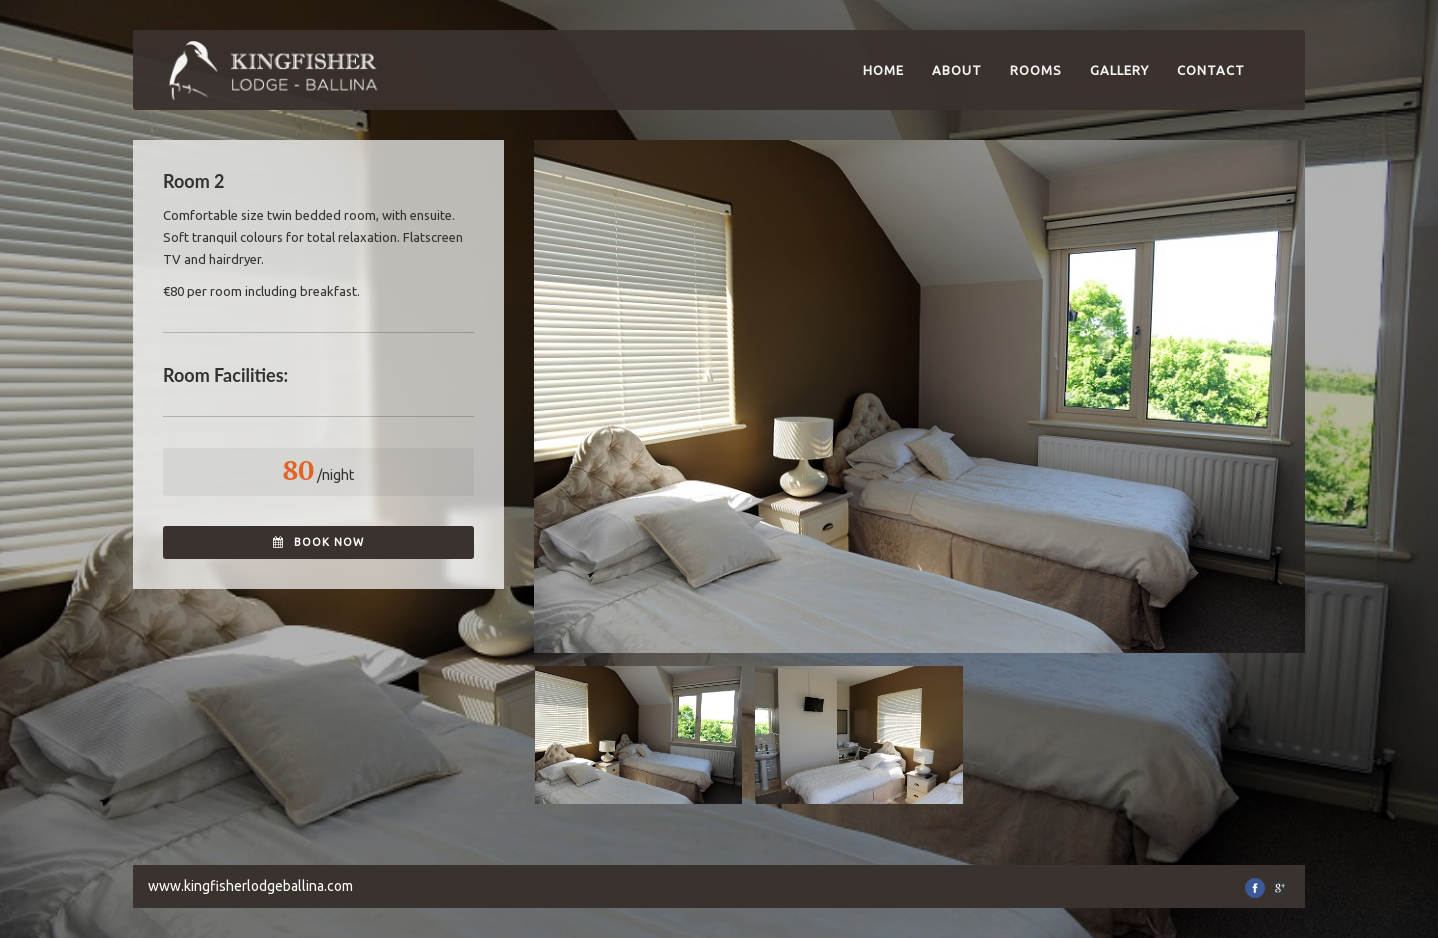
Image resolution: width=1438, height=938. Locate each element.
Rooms (1036, 70)
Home (883, 70)
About (957, 70)
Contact (1211, 70)
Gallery (1119, 70)
